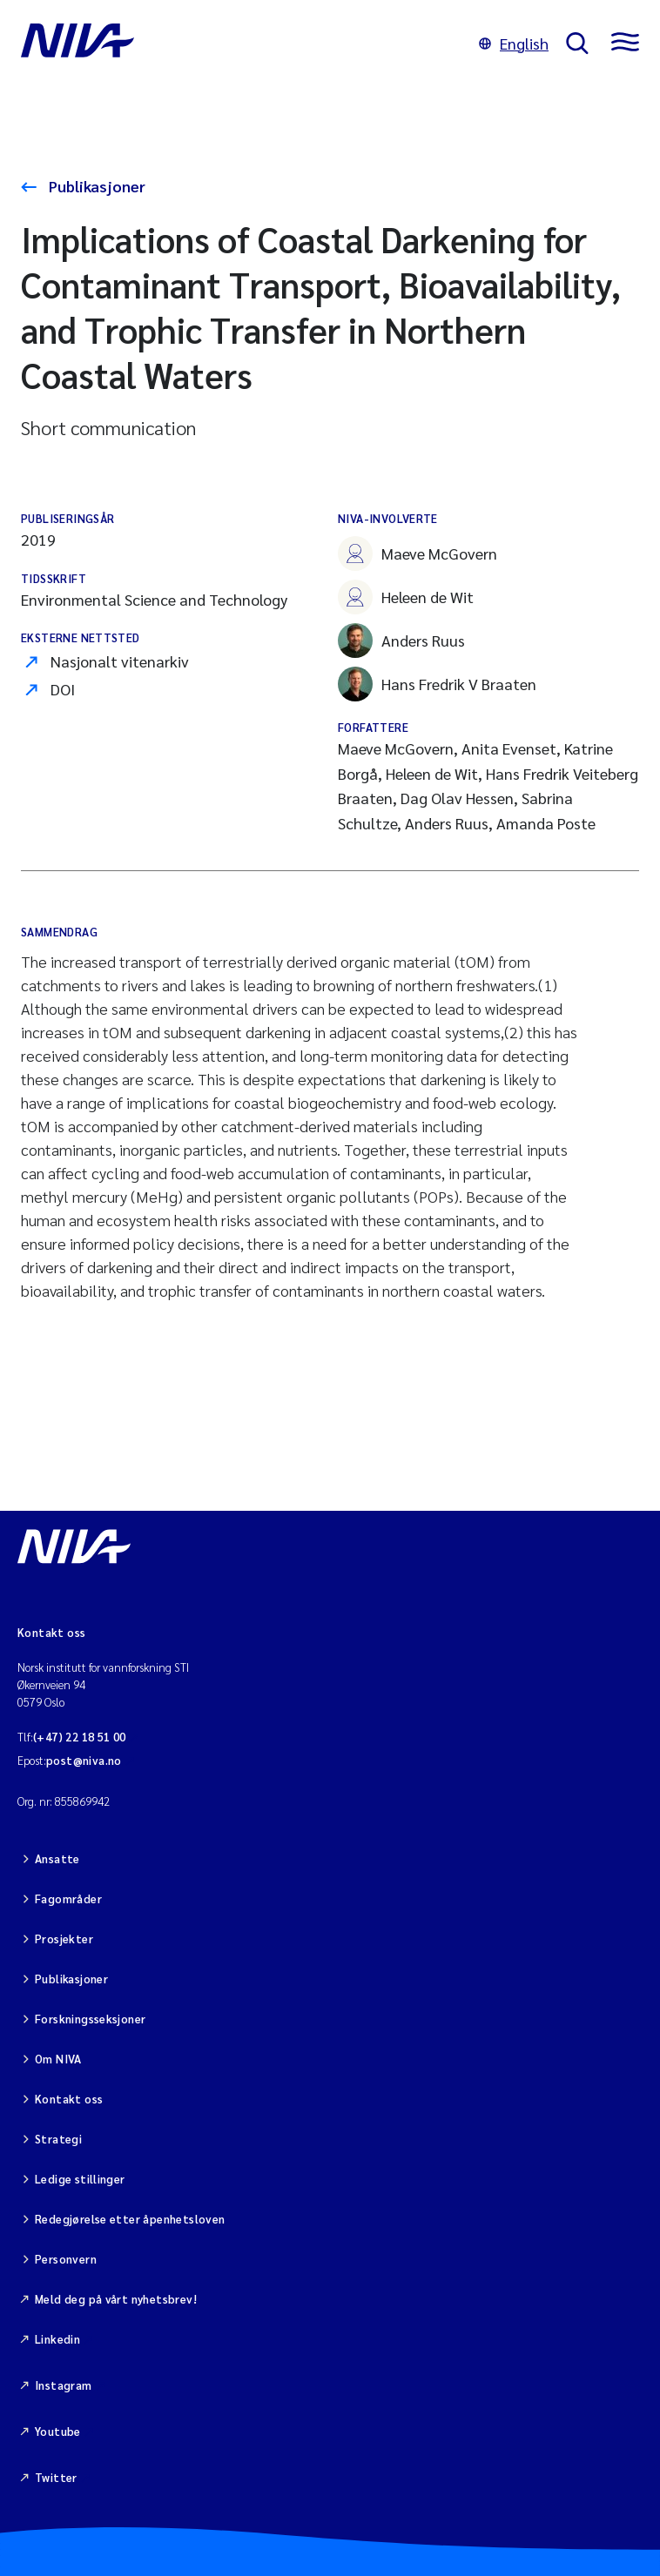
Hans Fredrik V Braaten (437, 684)
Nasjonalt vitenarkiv (120, 661)
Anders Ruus (401, 640)
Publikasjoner (95, 186)
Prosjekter (64, 1938)
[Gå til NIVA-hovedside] (241, 43)
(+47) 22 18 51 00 (79, 1736)
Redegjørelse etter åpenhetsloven (130, 2218)
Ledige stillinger (80, 2178)
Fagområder (68, 1898)
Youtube (58, 2431)
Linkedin (57, 2338)
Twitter (56, 2477)
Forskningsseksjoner (90, 2018)
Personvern (66, 2258)
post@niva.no (84, 1760)
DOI (63, 689)
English (514, 43)
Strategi (58, 2138)
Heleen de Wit (406, 597)
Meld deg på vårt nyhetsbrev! (116, 2298)
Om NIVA (58, 2058)
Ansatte (57, 1858)
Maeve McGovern (417, 553)
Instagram (63, 2385)
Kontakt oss (69, 2098)
